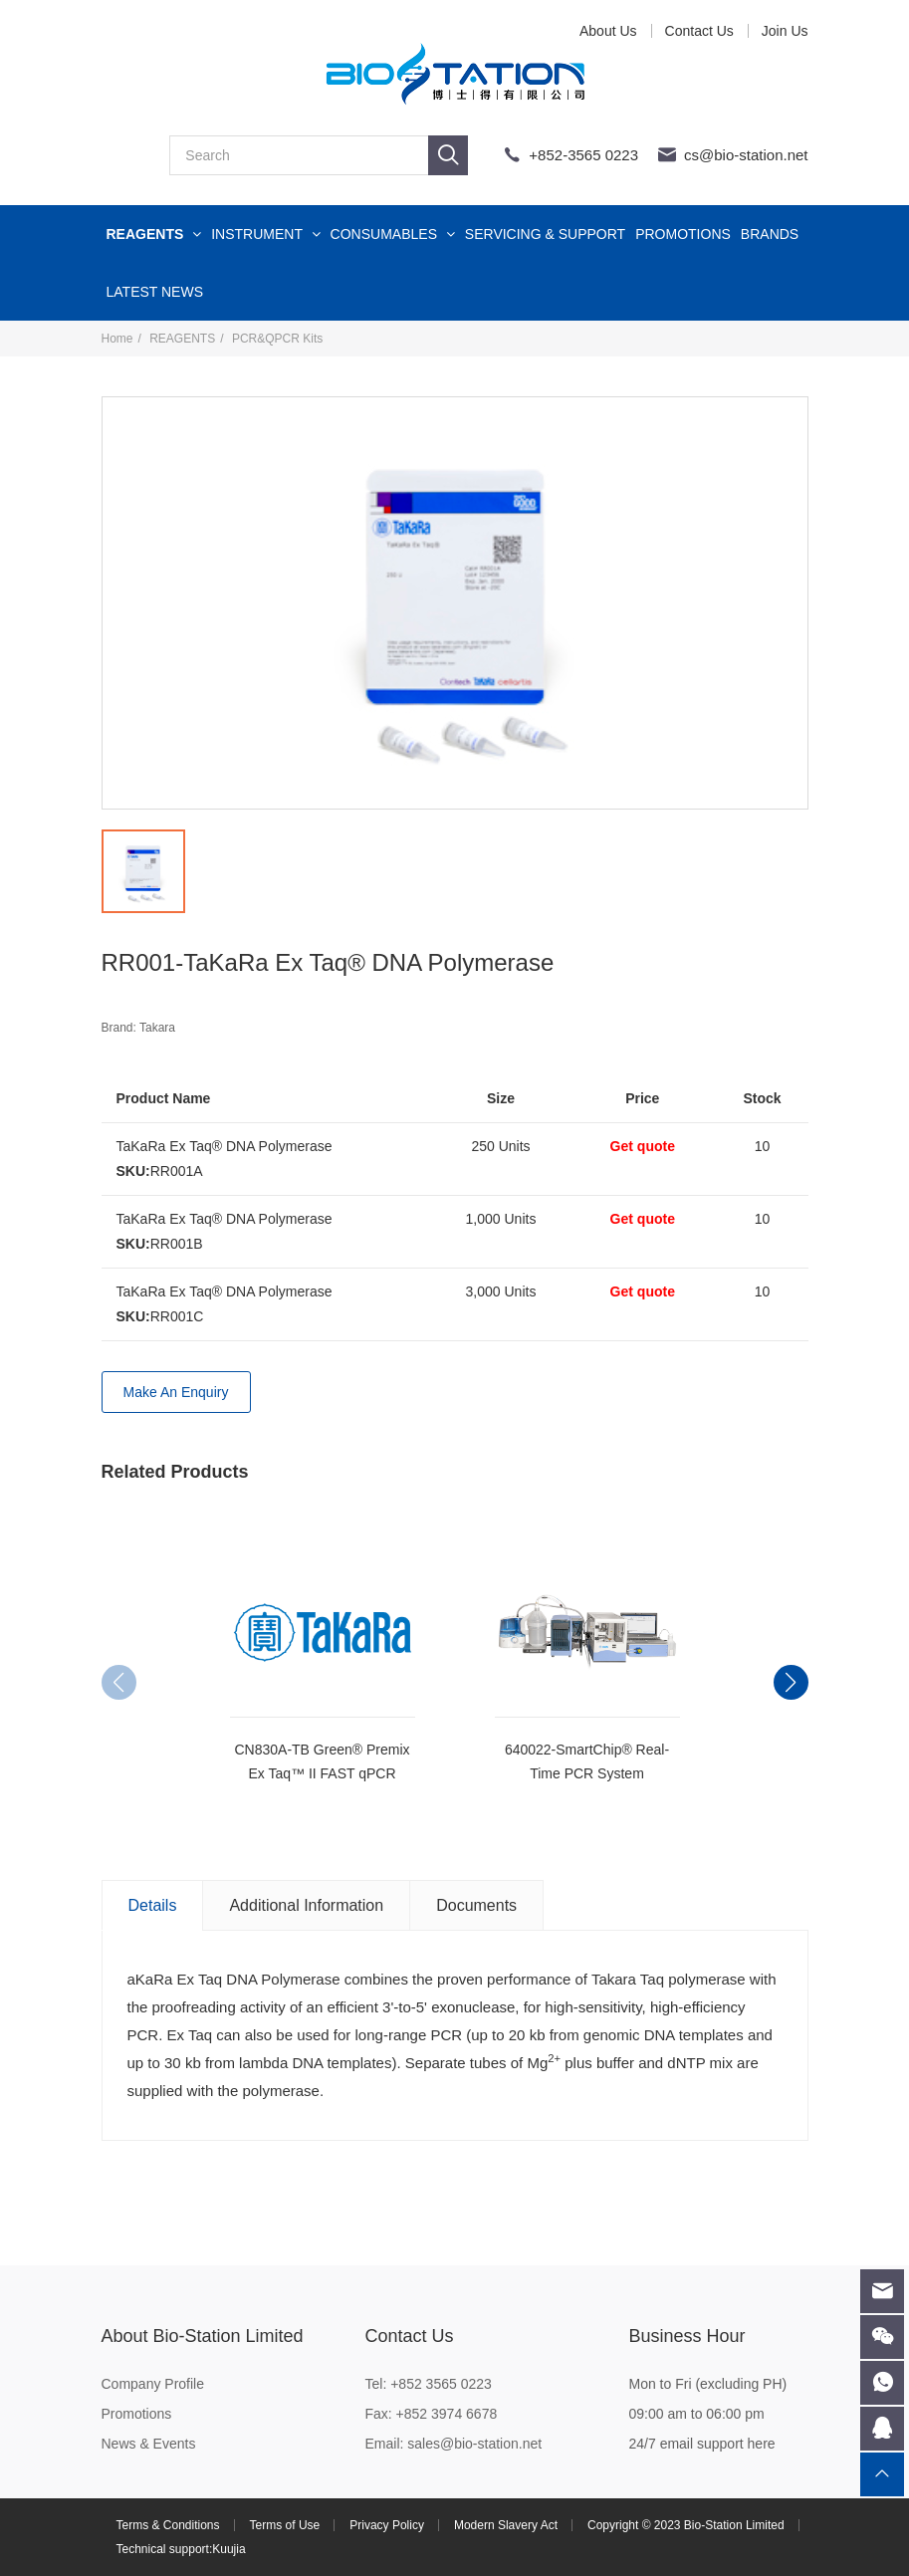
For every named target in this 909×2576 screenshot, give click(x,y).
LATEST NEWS (155, 292)
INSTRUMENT (265, 234)
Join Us (785, 31)
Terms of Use (285, 2525)
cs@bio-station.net (745, 154)
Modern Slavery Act (506, 2525)
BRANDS (769, 234)
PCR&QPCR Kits (277, 339)
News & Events (149, 2444)
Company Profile (153, 2384)
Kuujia (228, 2549)
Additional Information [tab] (306, 1905)
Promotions (137, 2414)
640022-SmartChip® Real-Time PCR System (587, 1761)
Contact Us (699, 31)
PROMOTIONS (683, 234)
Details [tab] (152, 1905)
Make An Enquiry (176, 1392)
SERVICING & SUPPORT (545, 234)
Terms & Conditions (168, 2525)
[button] (791, 1682)
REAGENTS (154, 234)
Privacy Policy (386, 2525)
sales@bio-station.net (474, 2444)
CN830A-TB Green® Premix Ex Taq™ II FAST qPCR (321, 1761)
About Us (608, 31)
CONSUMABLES (393, 234)
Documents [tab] (476, 1905)
